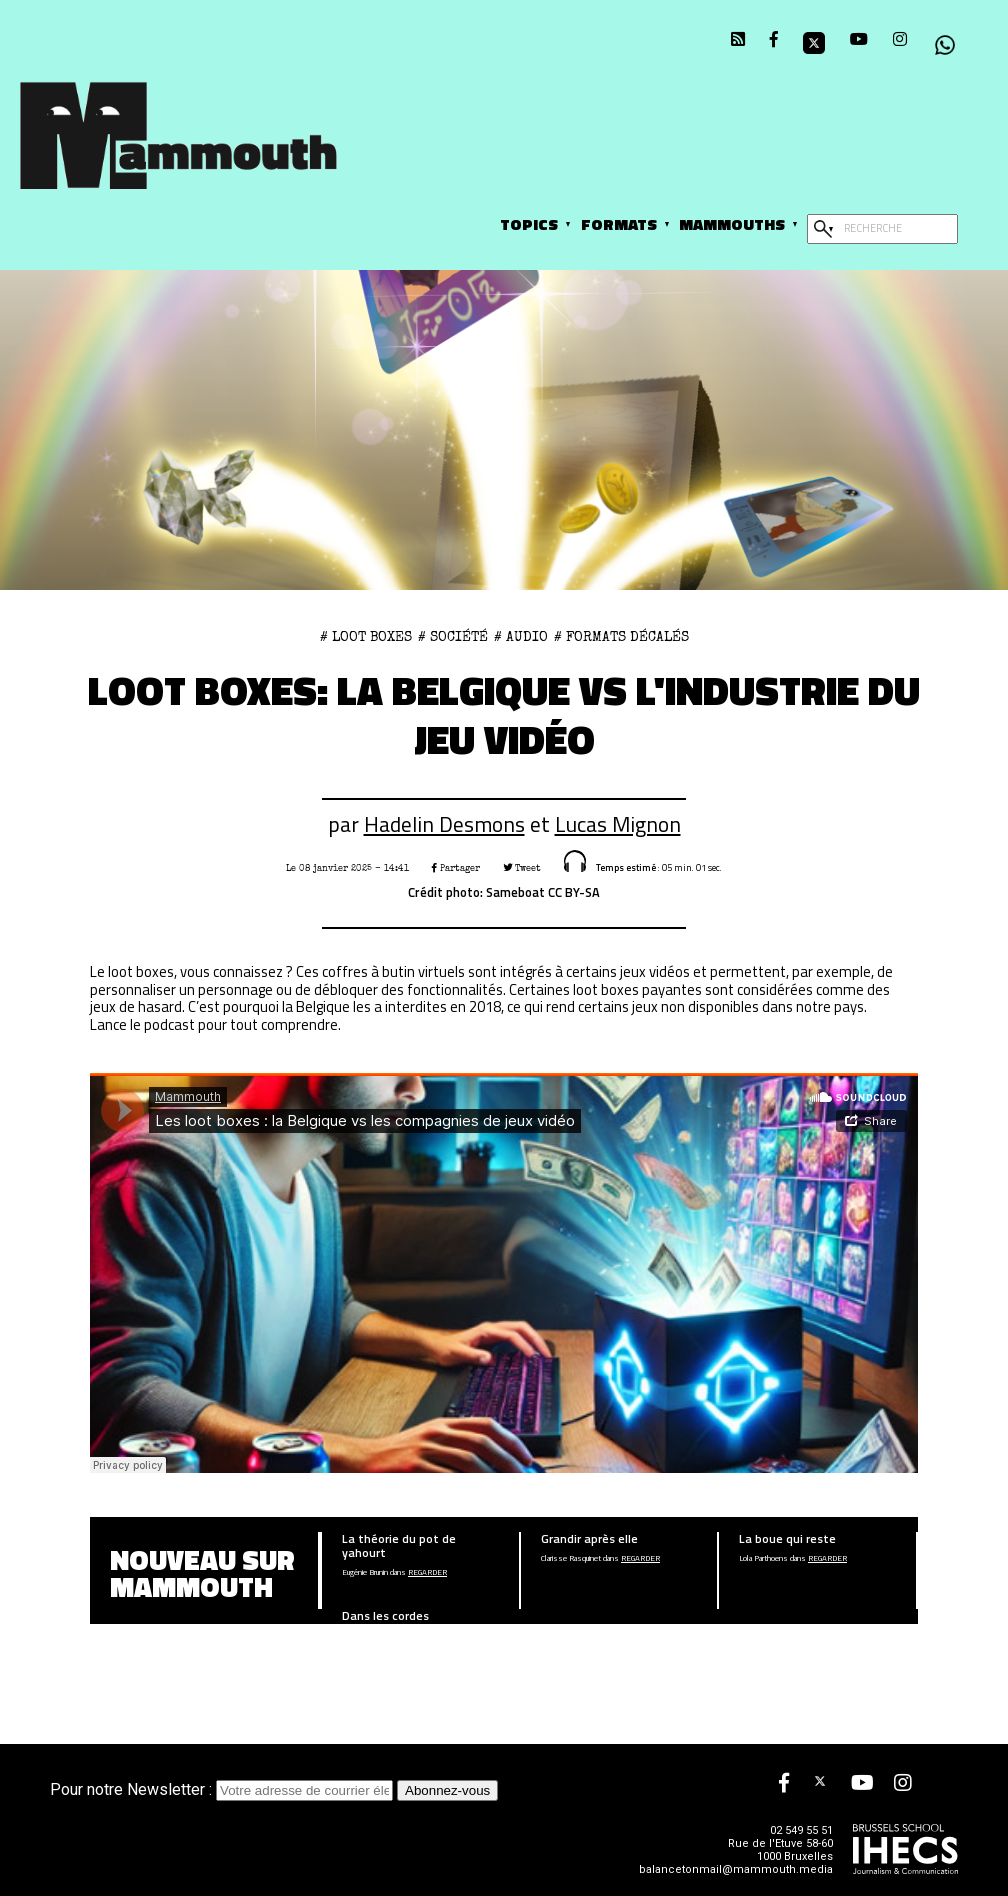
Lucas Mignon (618, 824)
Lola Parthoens (763, 1558)
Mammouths (732, 224)
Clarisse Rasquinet (571, 1558)
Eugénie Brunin (365, 1572)
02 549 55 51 (801, 1830)
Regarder (427, 1572)
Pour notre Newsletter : (223, 1789)
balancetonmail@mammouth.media (736, 1869)
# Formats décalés (621, 637)
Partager (456, 868)
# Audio (521, 637)
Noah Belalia (361, 1635)
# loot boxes (366, 637)
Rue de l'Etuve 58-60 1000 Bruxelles (780, 1850)
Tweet (522, 868)
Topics (529, 224)
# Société (453, 637)
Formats (619, 224)
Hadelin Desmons (444, 824)
